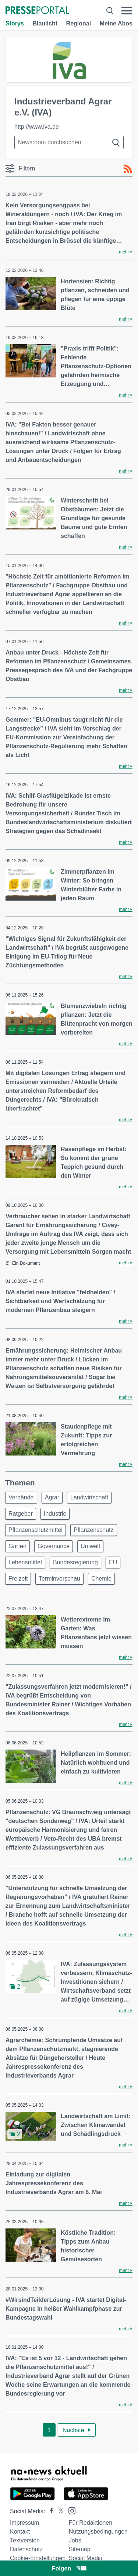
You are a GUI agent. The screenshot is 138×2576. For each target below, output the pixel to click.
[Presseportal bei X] (58, 2511)
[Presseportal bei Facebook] (49, 2511)
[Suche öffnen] (110, 10)
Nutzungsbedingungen (98, 2531)
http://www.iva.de (36, 127)
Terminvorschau (59, 1578)
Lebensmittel (25, 1562)
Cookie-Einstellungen (38, 2558)
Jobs (75, 2540)
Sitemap (80, 2549)
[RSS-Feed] (127, 169)
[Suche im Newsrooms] (69, 142)
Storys (15, 23)
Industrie (55, 1513)
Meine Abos (116, 23)
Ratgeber (20, 1513)
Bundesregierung (75, 1562)
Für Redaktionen (90, 2523)
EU (113, 1562)
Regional (78, 23)
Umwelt (90, 1546)
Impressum (24, 2523)
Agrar (52, 1497)
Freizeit (18, 1578)
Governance (54, 1546)
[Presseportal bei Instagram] (69, 2510)
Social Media (86, 2558)
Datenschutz (26, 2549)
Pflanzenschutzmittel (35, 1530)
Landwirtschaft (89, 1497)
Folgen (69, 2568)
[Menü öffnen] (126, 10)
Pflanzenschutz (94, 1530)
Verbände (21, 1497)
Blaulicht (44, 23)
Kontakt (20, 2531)
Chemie (101, 1578)
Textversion (25, 2540)
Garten (17, 1546)
